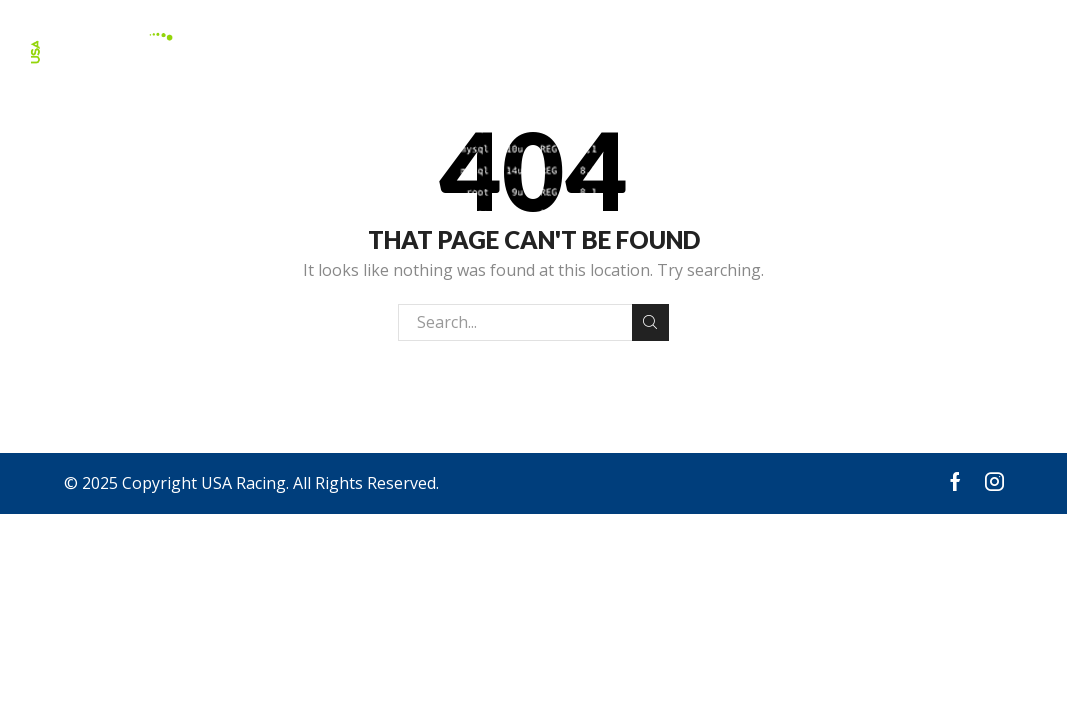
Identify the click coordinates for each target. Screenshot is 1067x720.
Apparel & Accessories (428, 48)
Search (650, 322)
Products (585, 48)
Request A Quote (959, 48)
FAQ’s (850, 48)
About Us (689, 48)
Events (781, 48)
